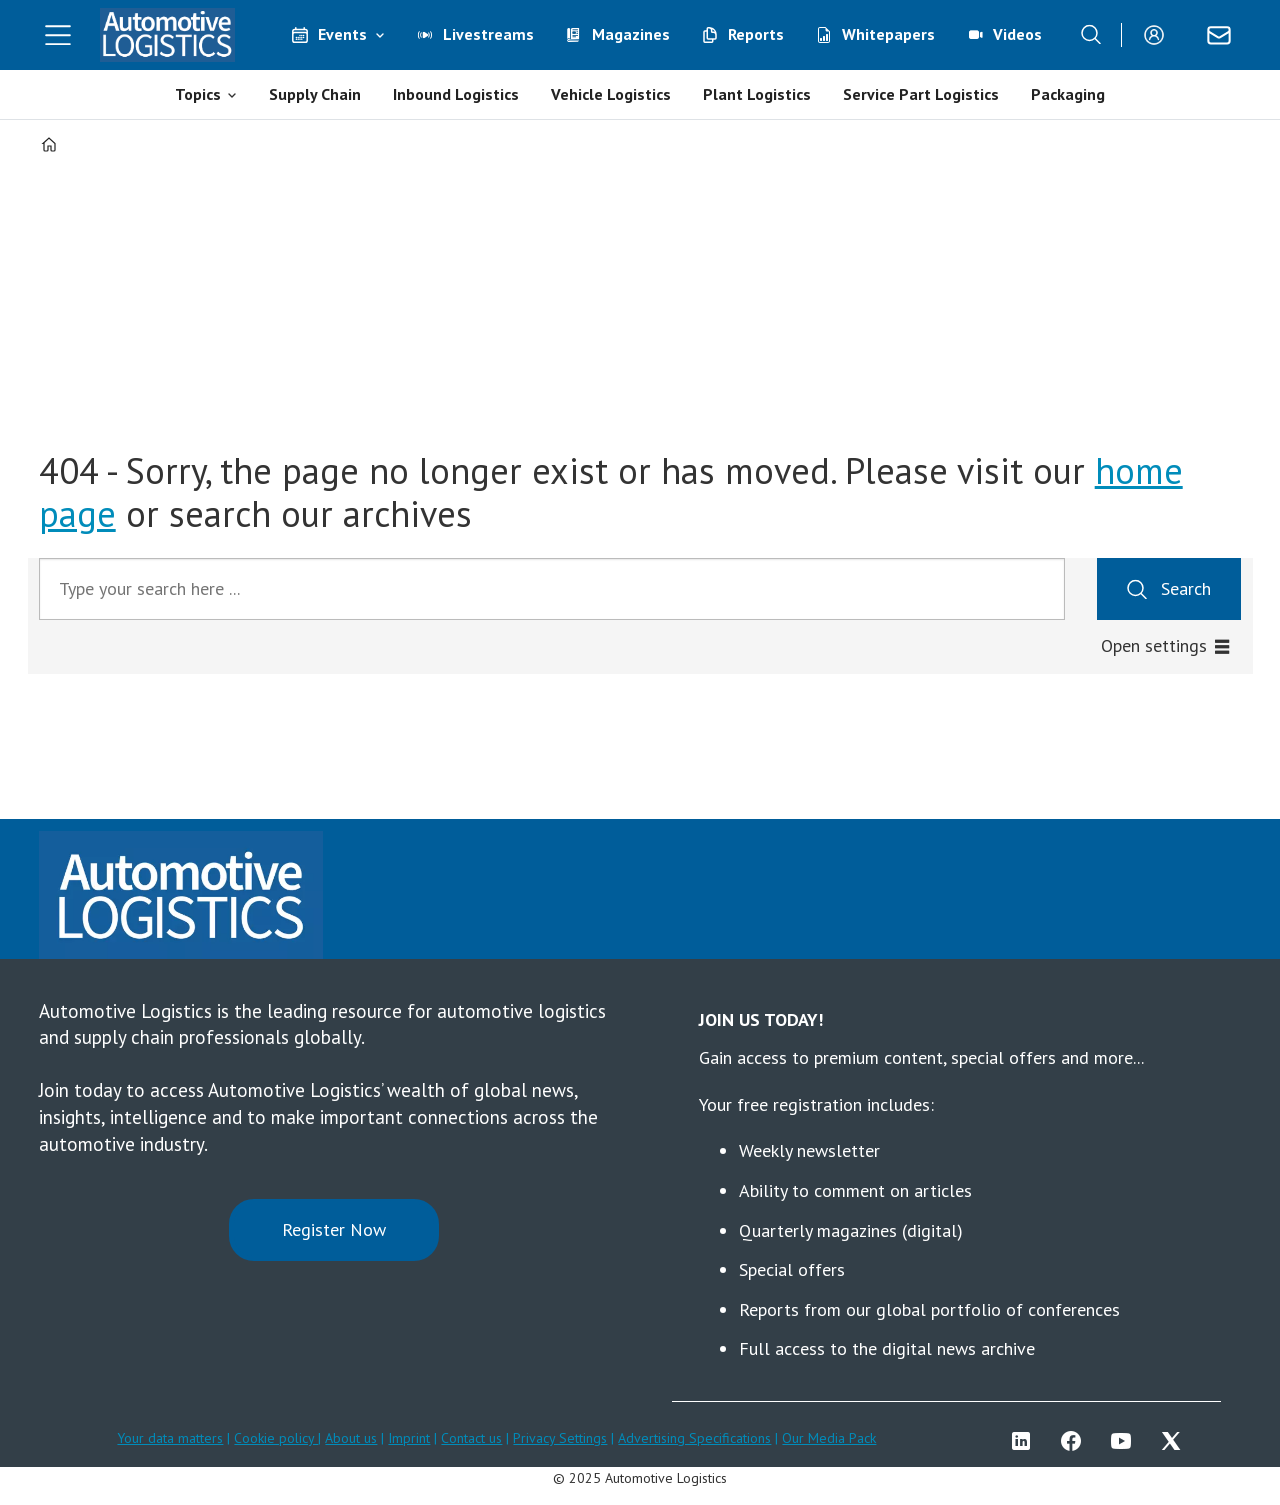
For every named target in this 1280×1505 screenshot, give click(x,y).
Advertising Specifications (694, 1438)
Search (1186, 588)
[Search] (1091, 35)
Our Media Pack (829, 1438)
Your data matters (170, 1438)
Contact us (471, 1438)
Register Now (334, 1229)
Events (342, 34)
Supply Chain (315, 94)
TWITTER (1176, 1441)
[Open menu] (58, 35)
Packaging (1068, 94)
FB (1076, 1441)
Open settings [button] (1154, 645)
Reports (756, 34)
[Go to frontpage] (168, 35)
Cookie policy (276, 1438)
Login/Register (1159, 35)
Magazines (631, 34)
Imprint (409, 1438)
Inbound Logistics (456, 94)
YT (1126, 1441)
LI (1026, 1441)
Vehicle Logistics (611, 94)
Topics (198, 94)
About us (351, 1438)
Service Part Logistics (921, 94)
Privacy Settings (560, 1438)
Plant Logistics (757, 94)
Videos (1017, 34)
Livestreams (488, 34)
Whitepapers (888, 34)
